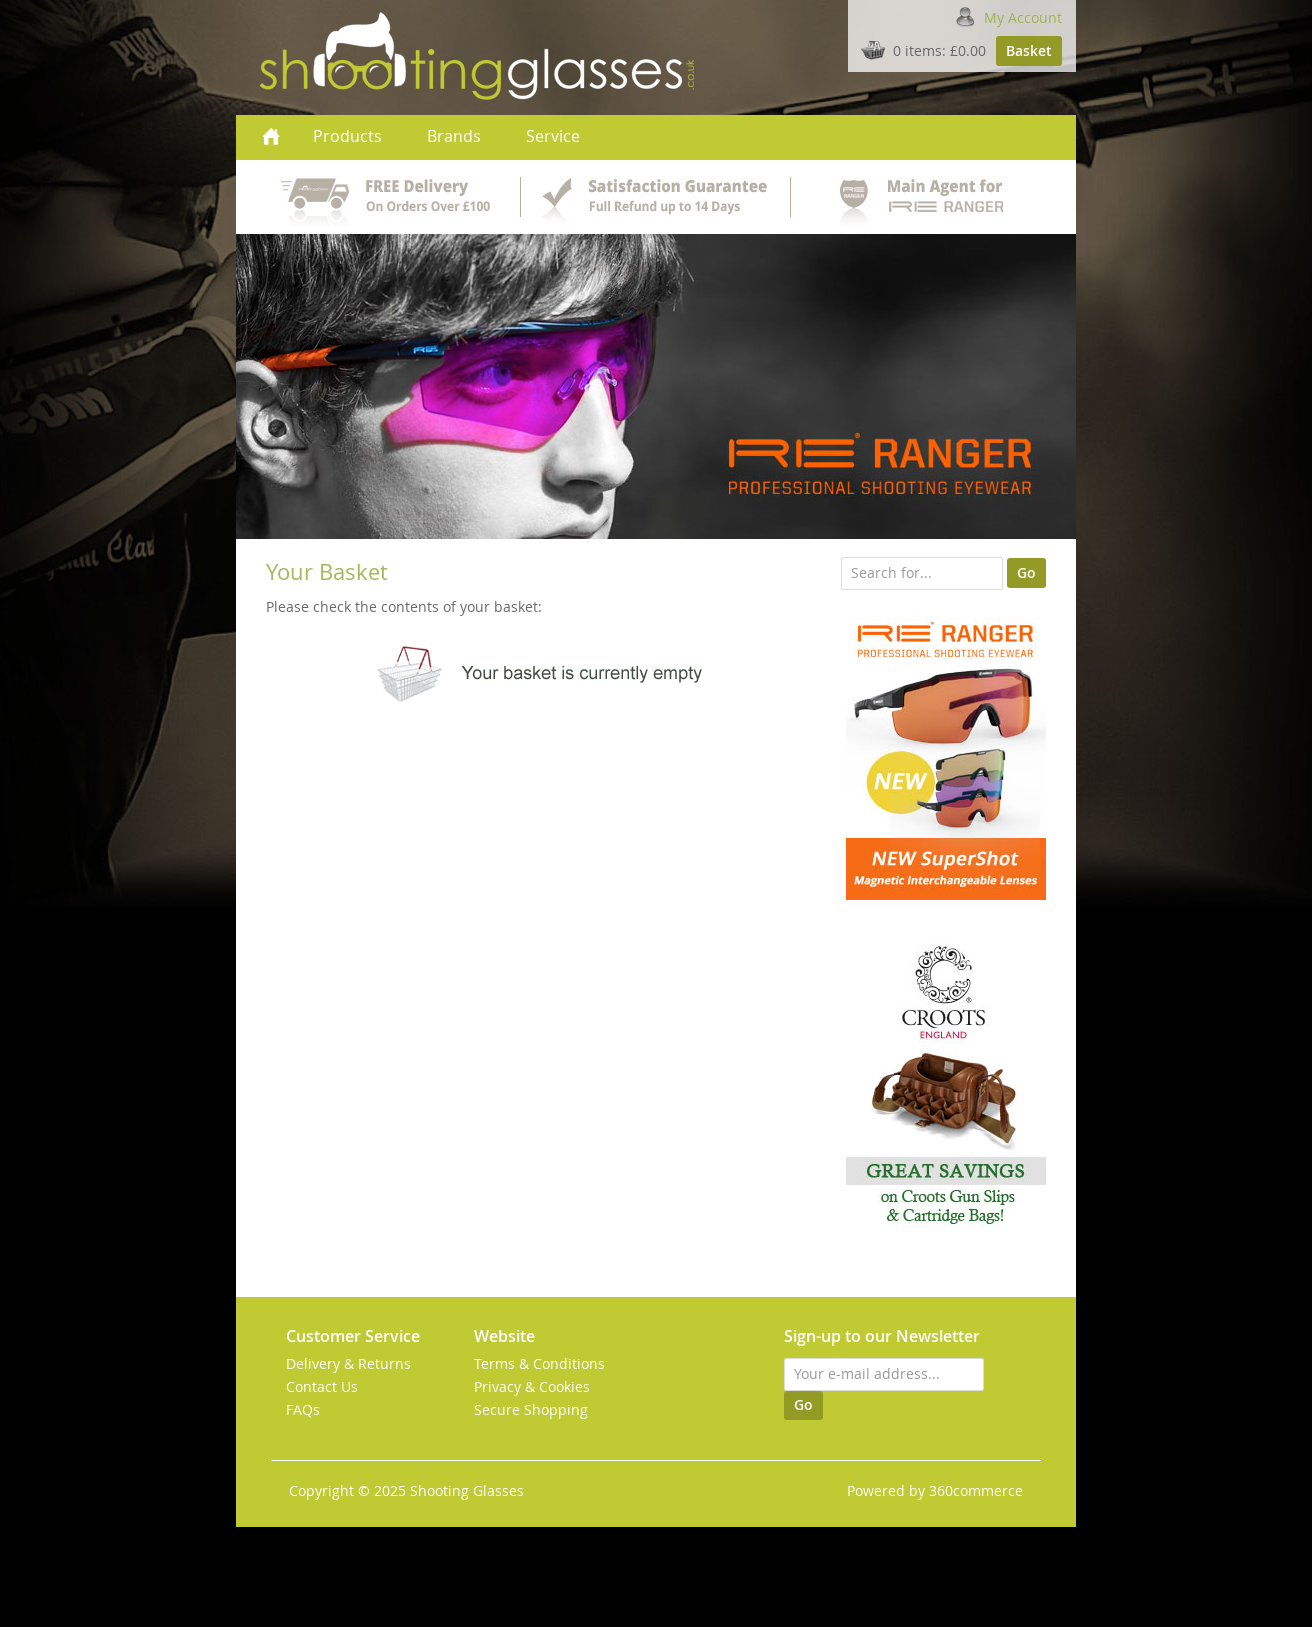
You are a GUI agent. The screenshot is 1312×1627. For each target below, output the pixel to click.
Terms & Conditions (539, 1364)
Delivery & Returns (348, 1364)
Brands (454, 136)
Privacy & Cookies (532, 1387)
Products (347, 136)
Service (553, 136)
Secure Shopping (531, 1410)
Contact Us (322, 1387)
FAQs (303, 1410)
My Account (1023, 17)
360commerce (976, 1491)
